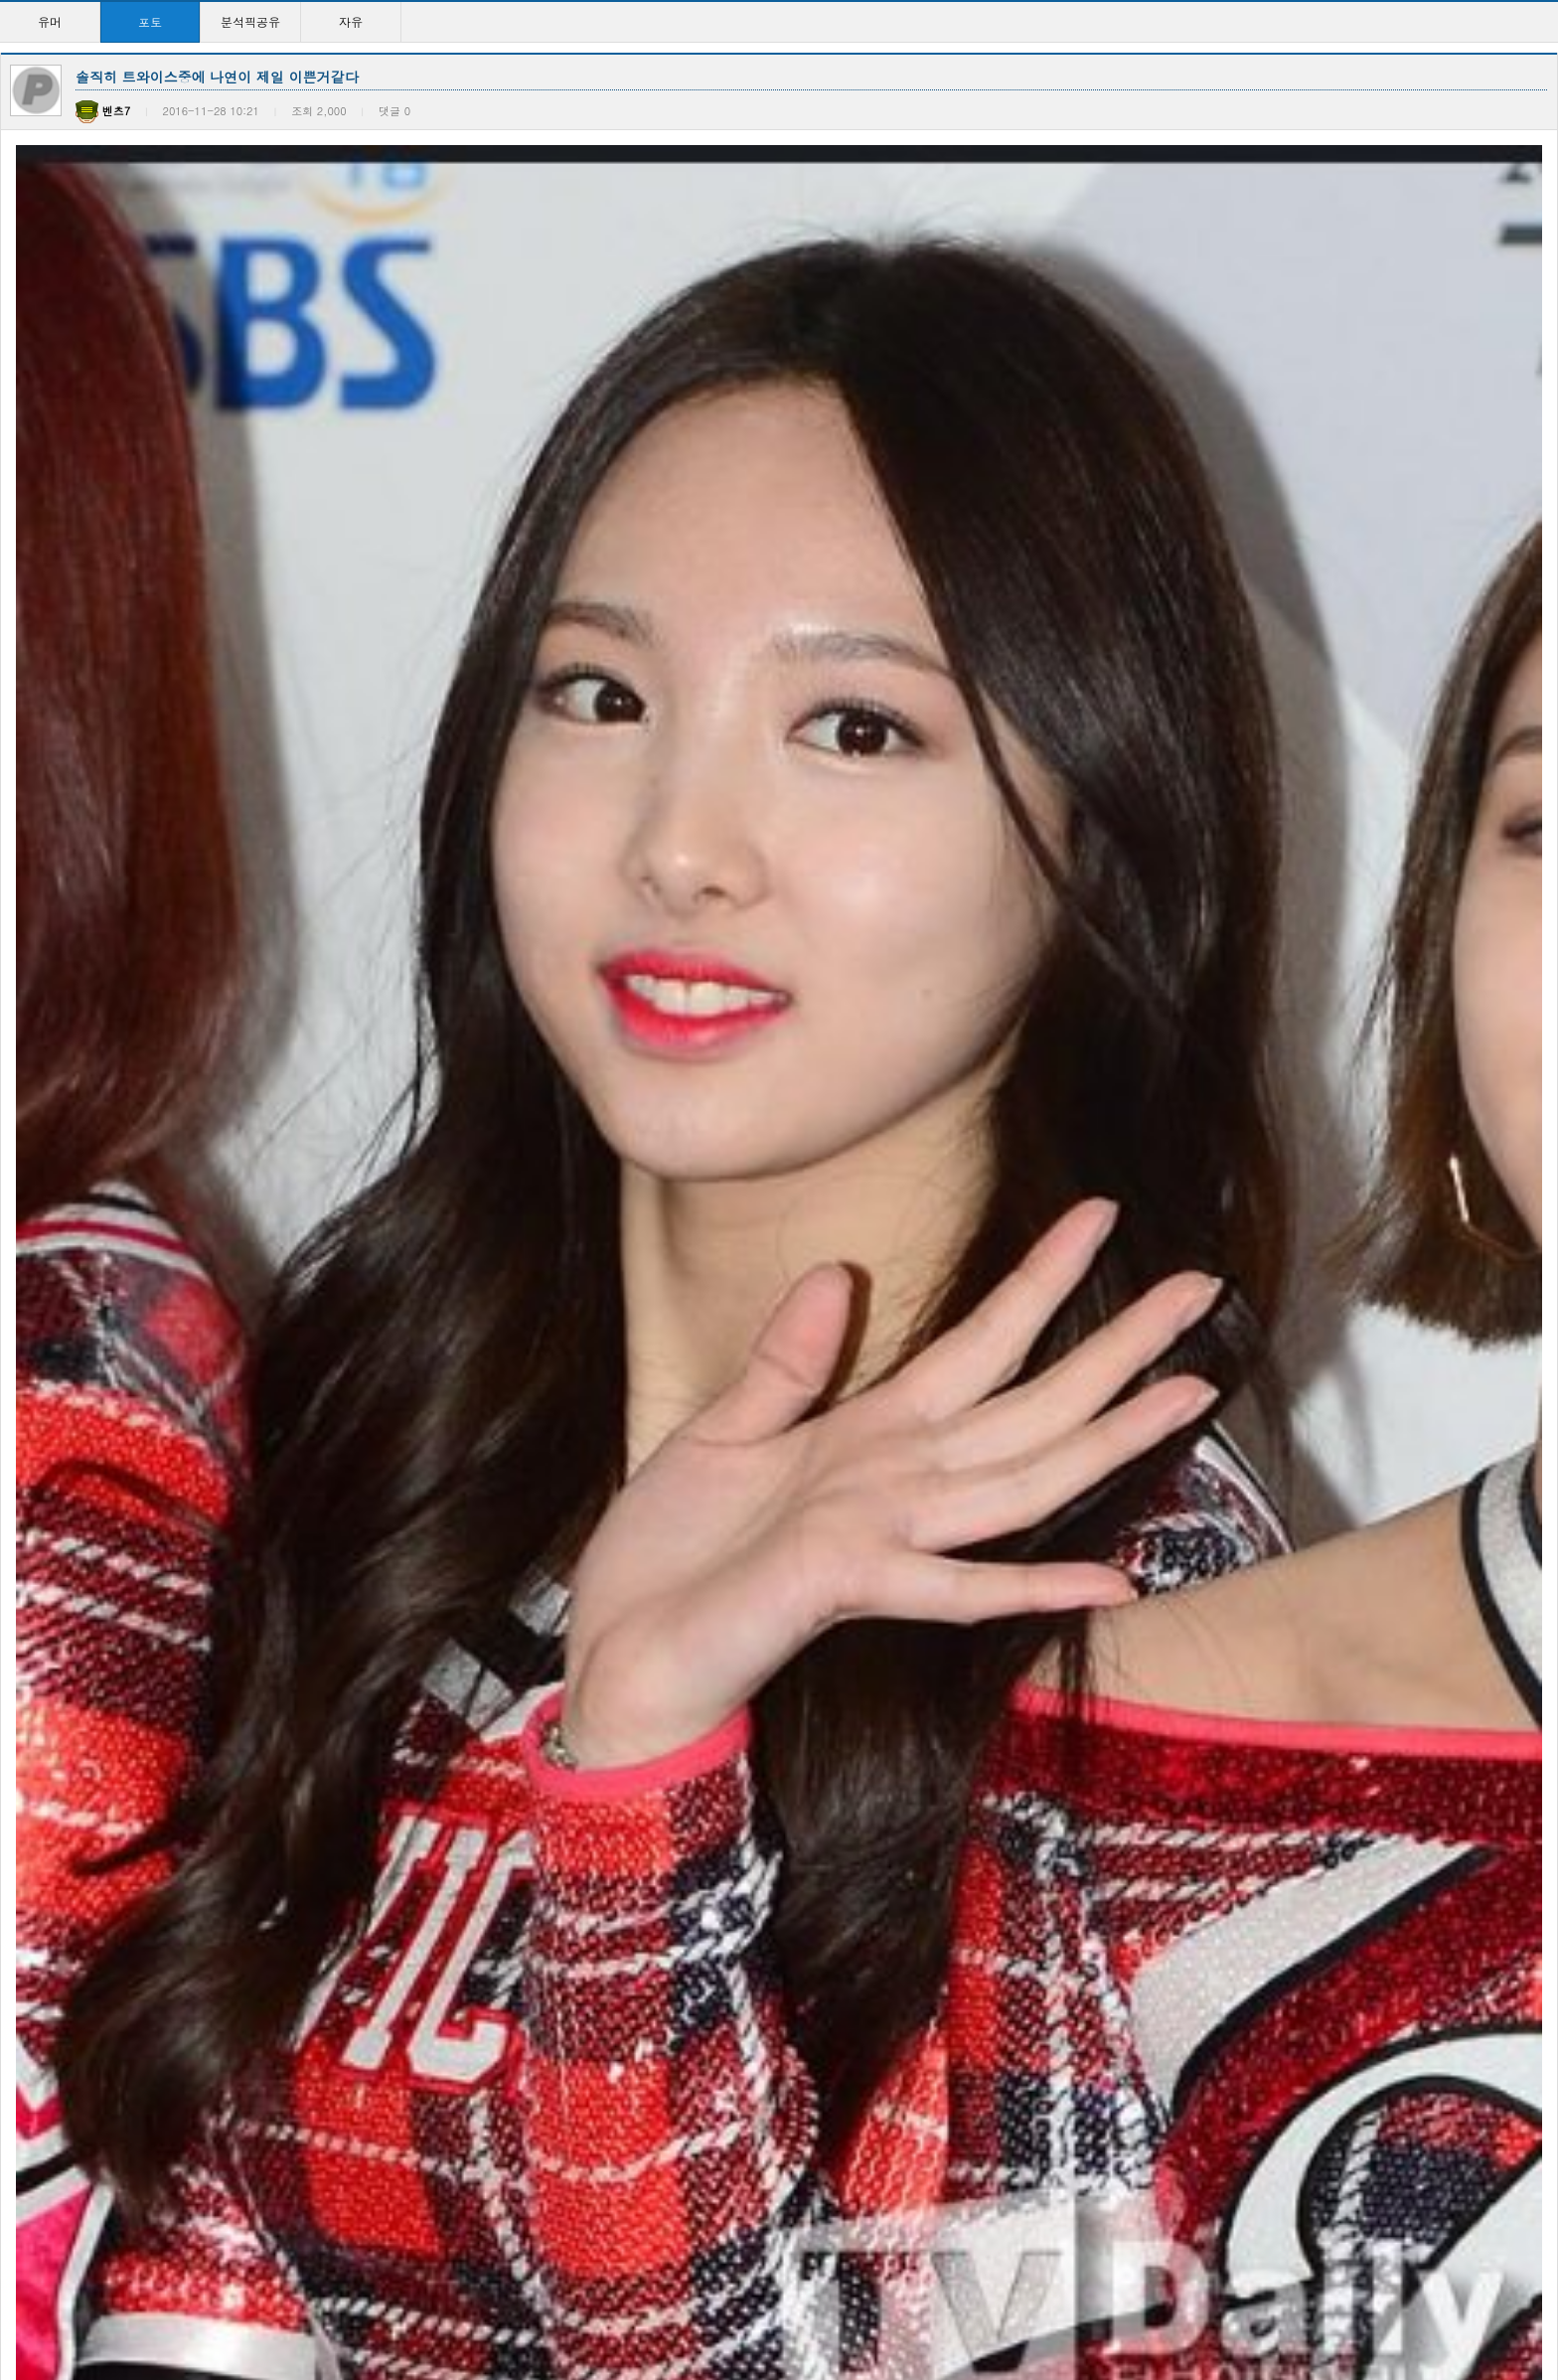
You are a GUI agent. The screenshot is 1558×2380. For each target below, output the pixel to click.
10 (906, 2300)
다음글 (82, 1397)
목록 (1538, 1397)
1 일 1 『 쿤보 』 (272, 1620)
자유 (351, 21)
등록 (1487, 1195)
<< (588, 2300)
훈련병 (115, 1129)
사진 (651, 1620)
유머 (50, 21)
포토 (150, 21)
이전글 (26, 1397)
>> (970, 2300)
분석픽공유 (250, 21)
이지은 (37, 1620)
